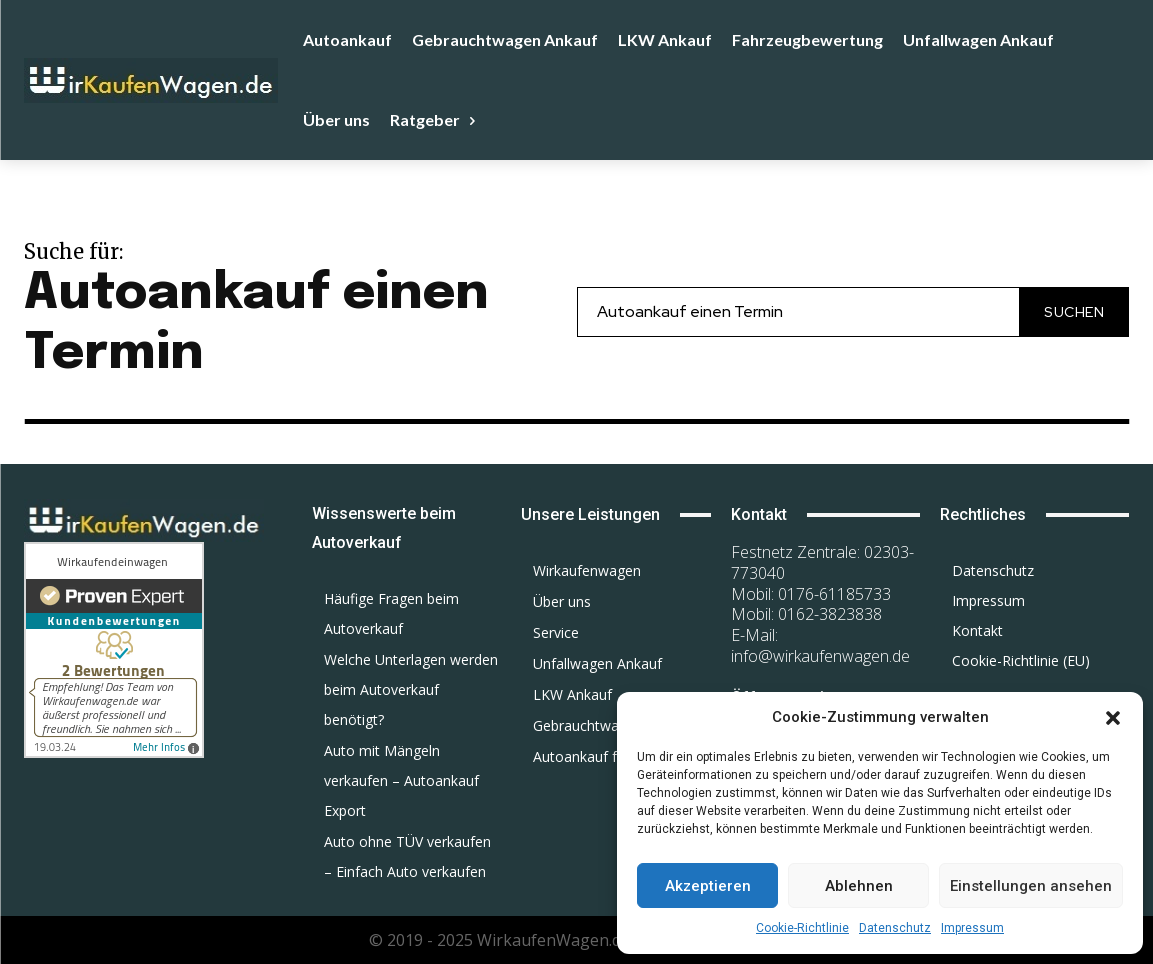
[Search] (1074, 311)
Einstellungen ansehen (1031, 886)
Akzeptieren (708, 886)
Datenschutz (895, 928)
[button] (1113, 718)
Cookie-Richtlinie (802, 928)
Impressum (972, 928)
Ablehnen (859, 886)
